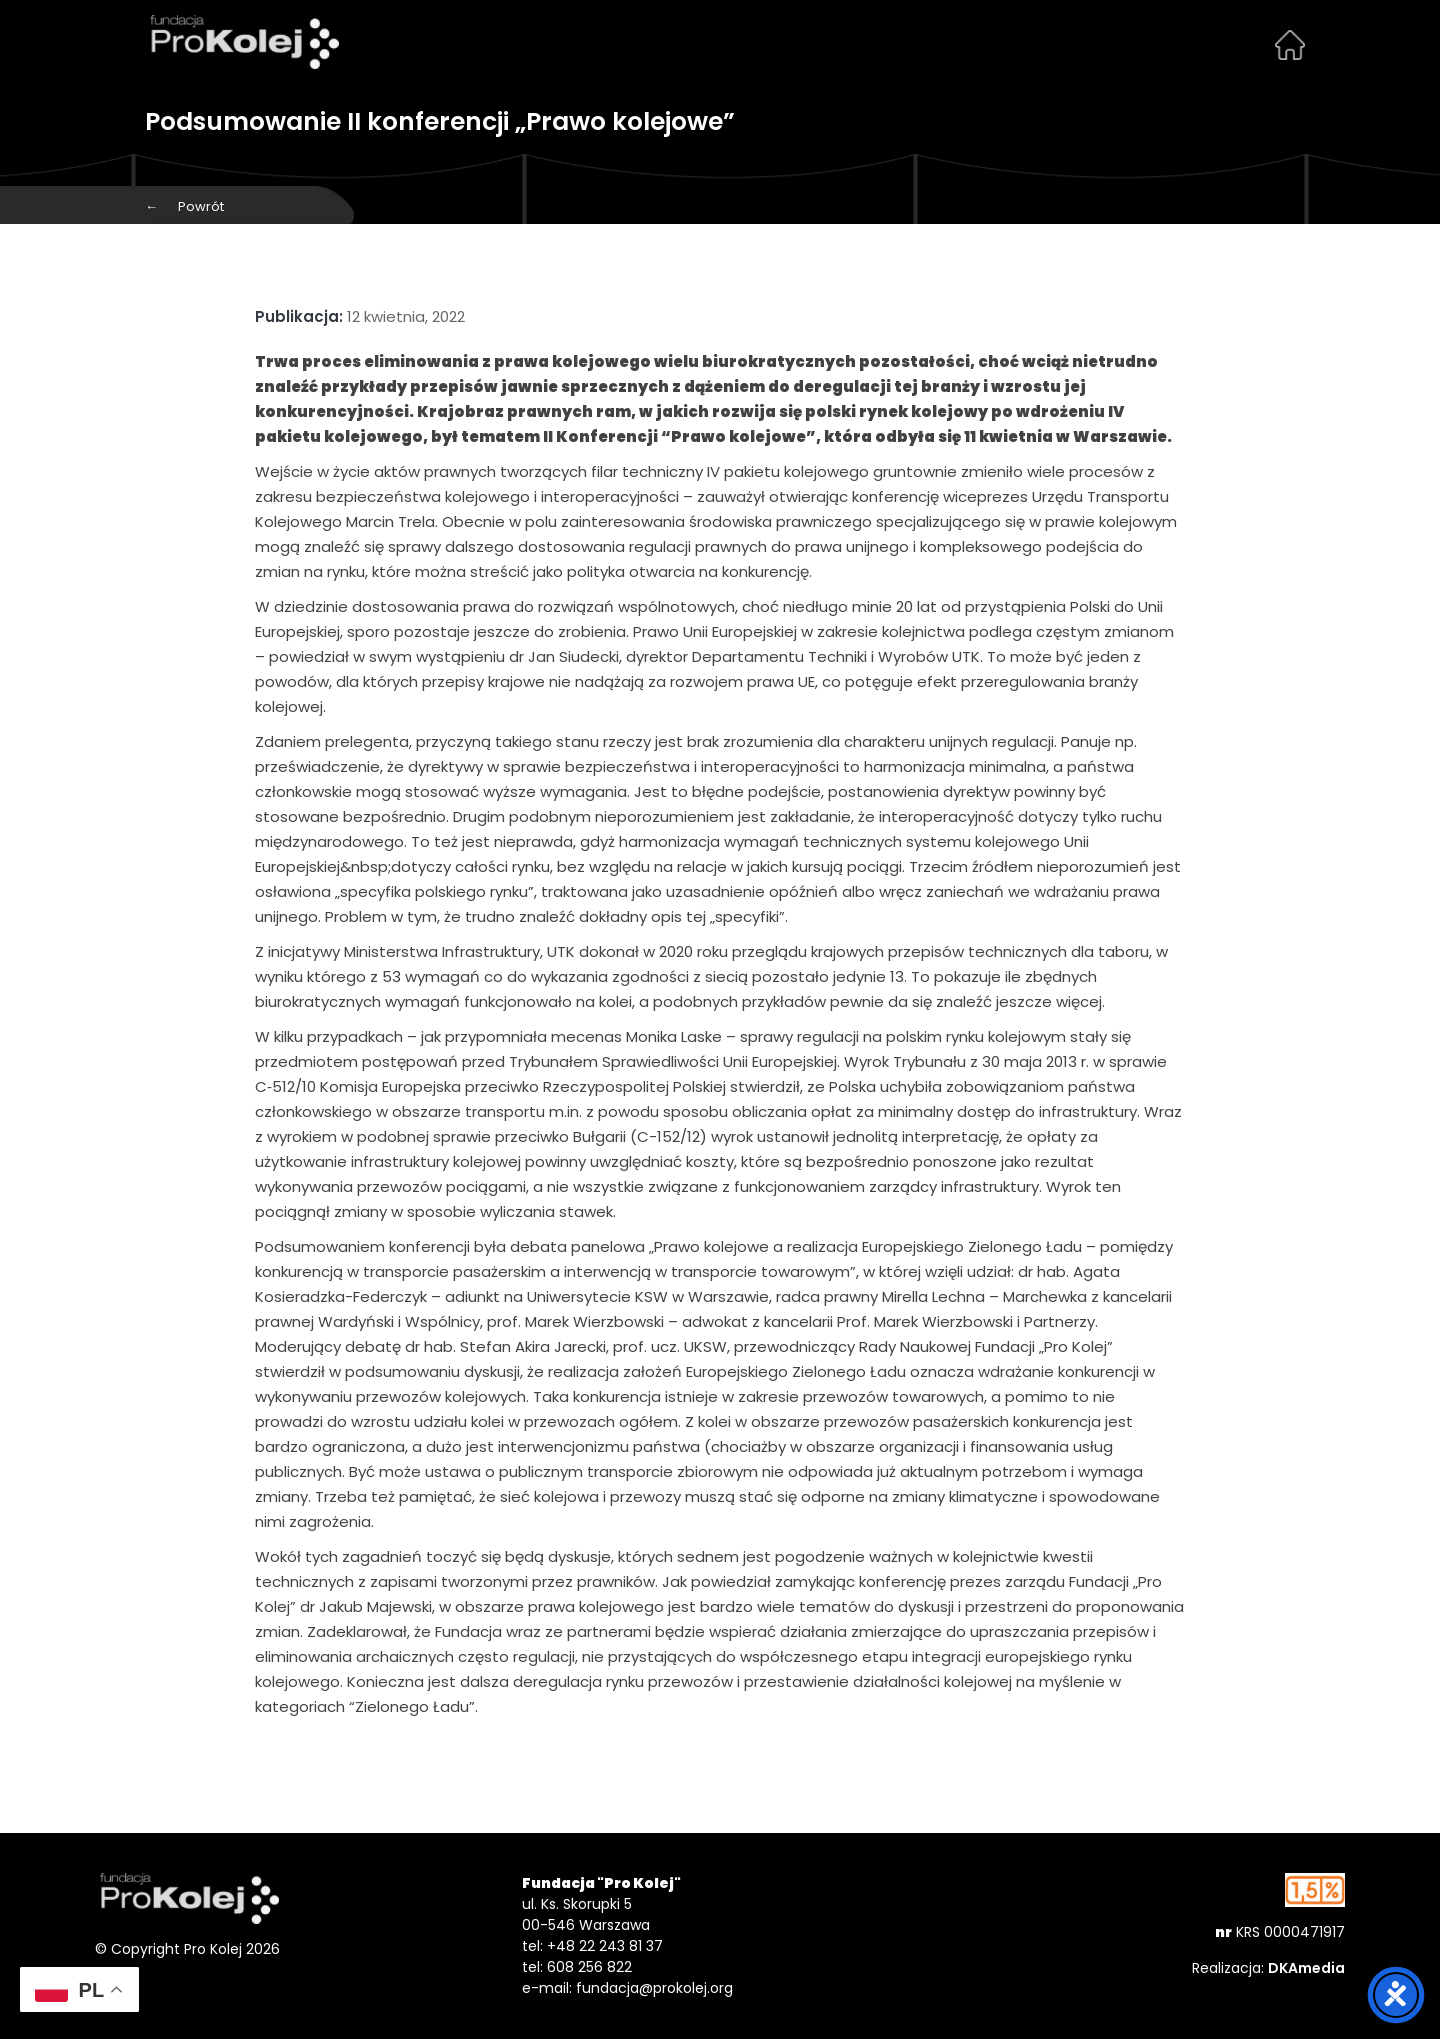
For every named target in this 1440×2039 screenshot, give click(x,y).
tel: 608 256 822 (577, 1967)
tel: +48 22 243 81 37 (592, 1946)
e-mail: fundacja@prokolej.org (627, 1988)
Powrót (184, 206)
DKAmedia (1306, 1968)
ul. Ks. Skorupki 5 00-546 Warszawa (586, 1914)
